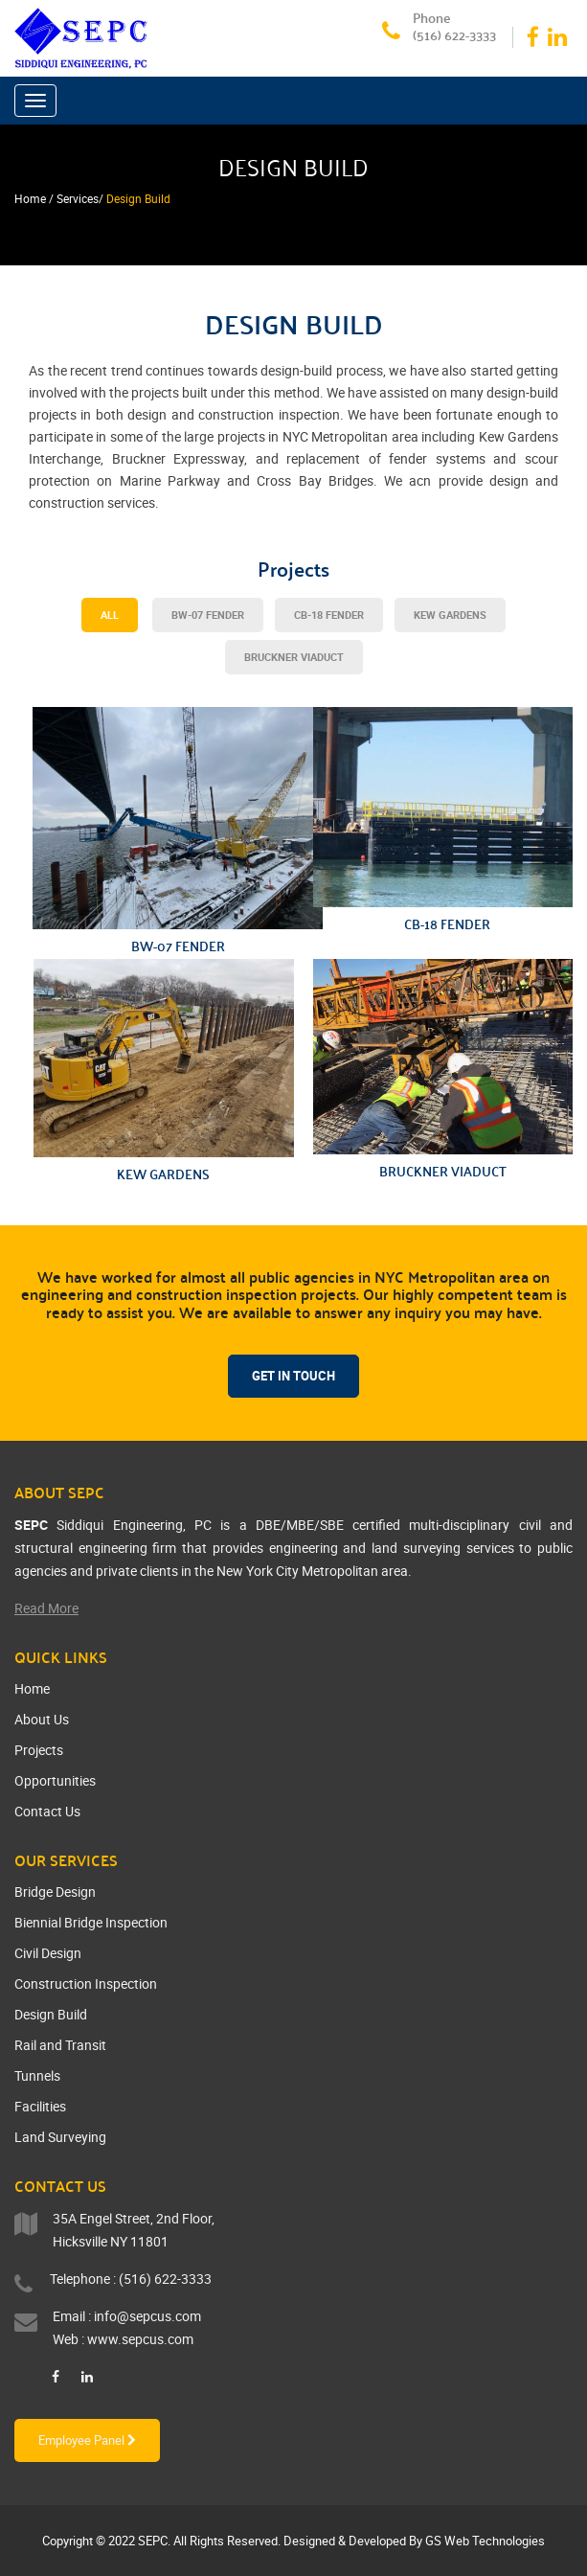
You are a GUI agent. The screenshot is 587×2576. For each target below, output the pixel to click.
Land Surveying (60, 2137)
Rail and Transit (60, 2045)
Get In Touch (293, 1375)
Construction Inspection (85, 1983)
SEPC (153, 2540)
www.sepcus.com (140, 2339)
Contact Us (47, 1811)
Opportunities (55, 1780)
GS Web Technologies (485, 2540)
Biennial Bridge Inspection (91, 1922)
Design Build (50, 2014)
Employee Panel (87, 2440)
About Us (41, 1719)
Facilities (40, 2106)
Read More (46, 1608)
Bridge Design (55, 1891)
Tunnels (37, 2075)
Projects (38, 1750)
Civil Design (47, 1953)
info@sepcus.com (147, 2316)
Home (32, 1688)
